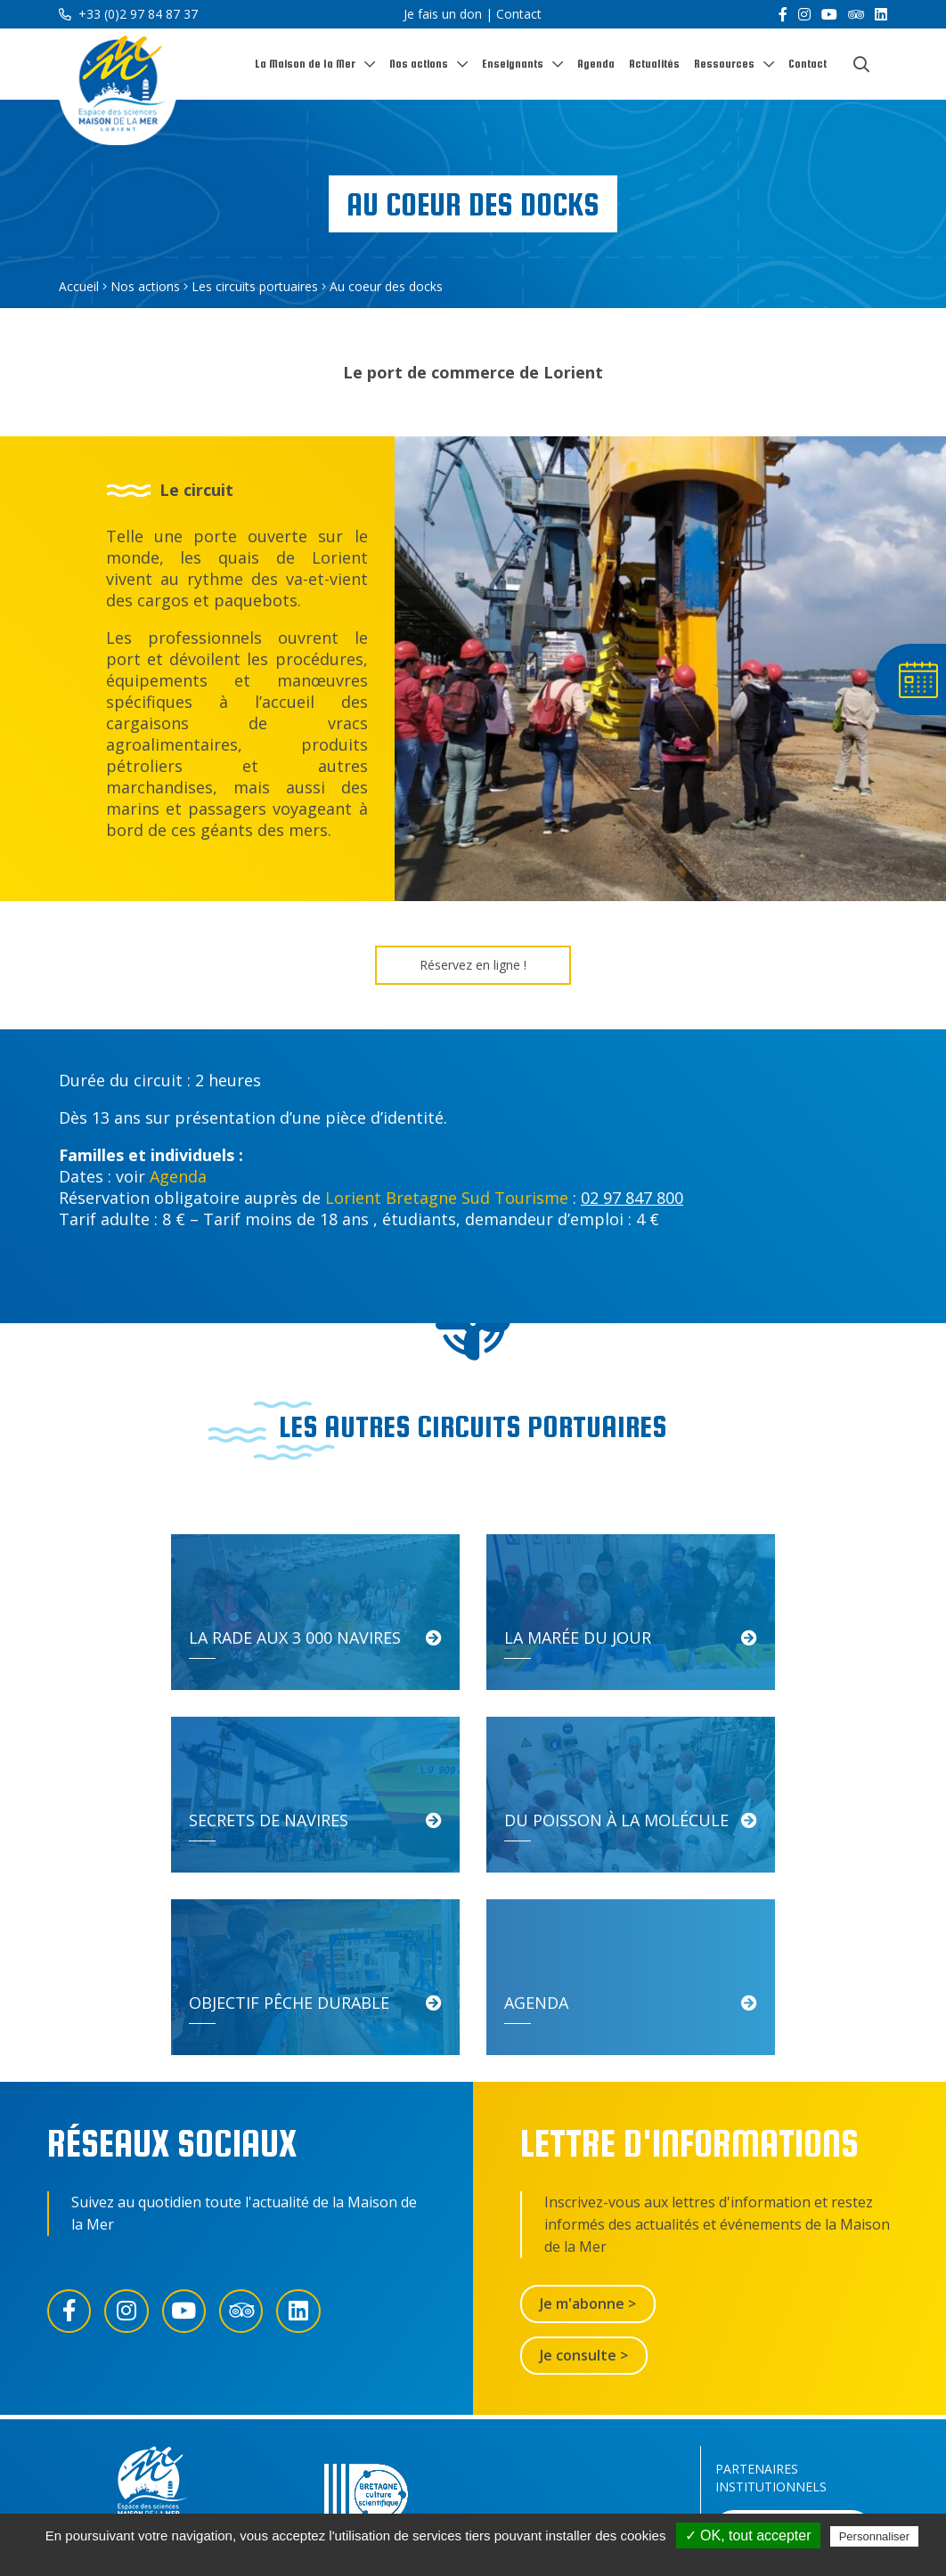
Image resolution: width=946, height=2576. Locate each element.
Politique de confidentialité (482, 2558)
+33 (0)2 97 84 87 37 (128, 13)
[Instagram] (804, 14)
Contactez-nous (584, 2353)
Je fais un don (443, 13)
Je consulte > (584, 2172)
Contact (519, 13)
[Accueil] (118, 87)
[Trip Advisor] (856, 14)
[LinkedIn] (881, 14)
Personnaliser (874, 2536)
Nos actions (418, 63)
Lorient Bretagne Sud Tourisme (446, 1197)
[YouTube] (829, 14)
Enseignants (512, 63)
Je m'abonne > (588, 2121)
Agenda (596, 63)
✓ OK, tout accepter (748, 2535)
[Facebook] (783, 14)
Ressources (724, 63)
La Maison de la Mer (305, 63)
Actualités (654, 63)
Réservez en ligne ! (473, 964)
